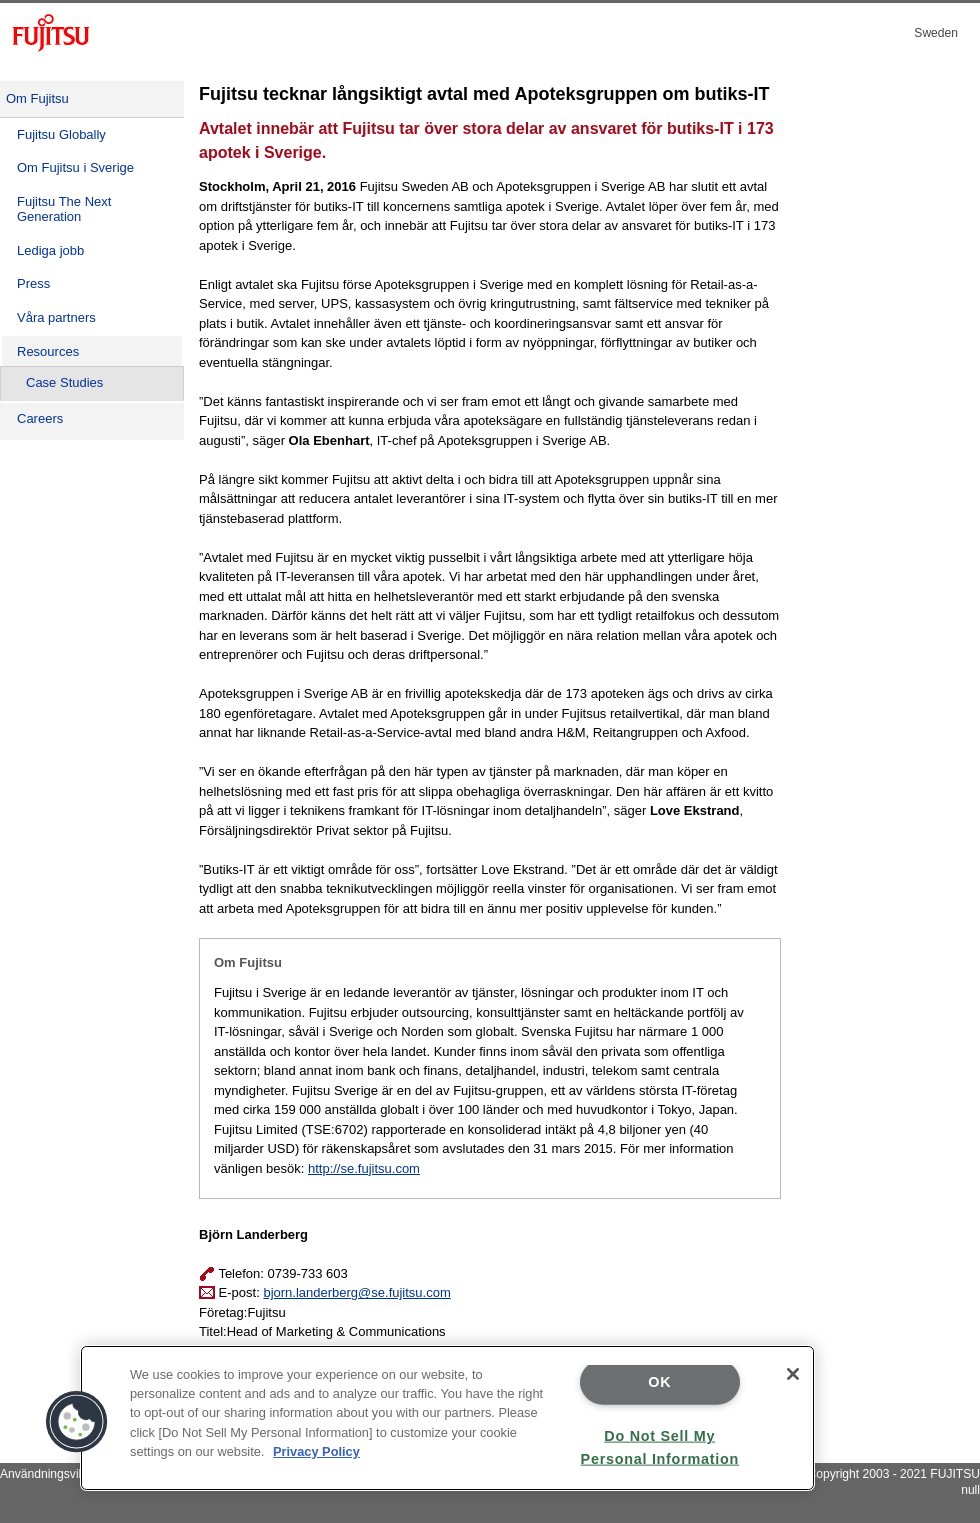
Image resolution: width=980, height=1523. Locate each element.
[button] (77, 1422)
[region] (447, 1418)
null (970, 1490)
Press (33, 283)
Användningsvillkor (50, 1474)
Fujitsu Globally (61, 134)
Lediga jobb (50, 250)
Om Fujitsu (37, 98)
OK (659, 1382)
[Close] (793, 1374)
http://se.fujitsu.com (364, 1168)
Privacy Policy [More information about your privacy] (316, 1451)
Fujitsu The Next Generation (64, 209)
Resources (48, 351)
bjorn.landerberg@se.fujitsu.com (356, 1292)
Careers (40, 418)
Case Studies (64, 382)
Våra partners (56, 317)
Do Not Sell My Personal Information (660, 1446)
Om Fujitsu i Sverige (75, 167)
